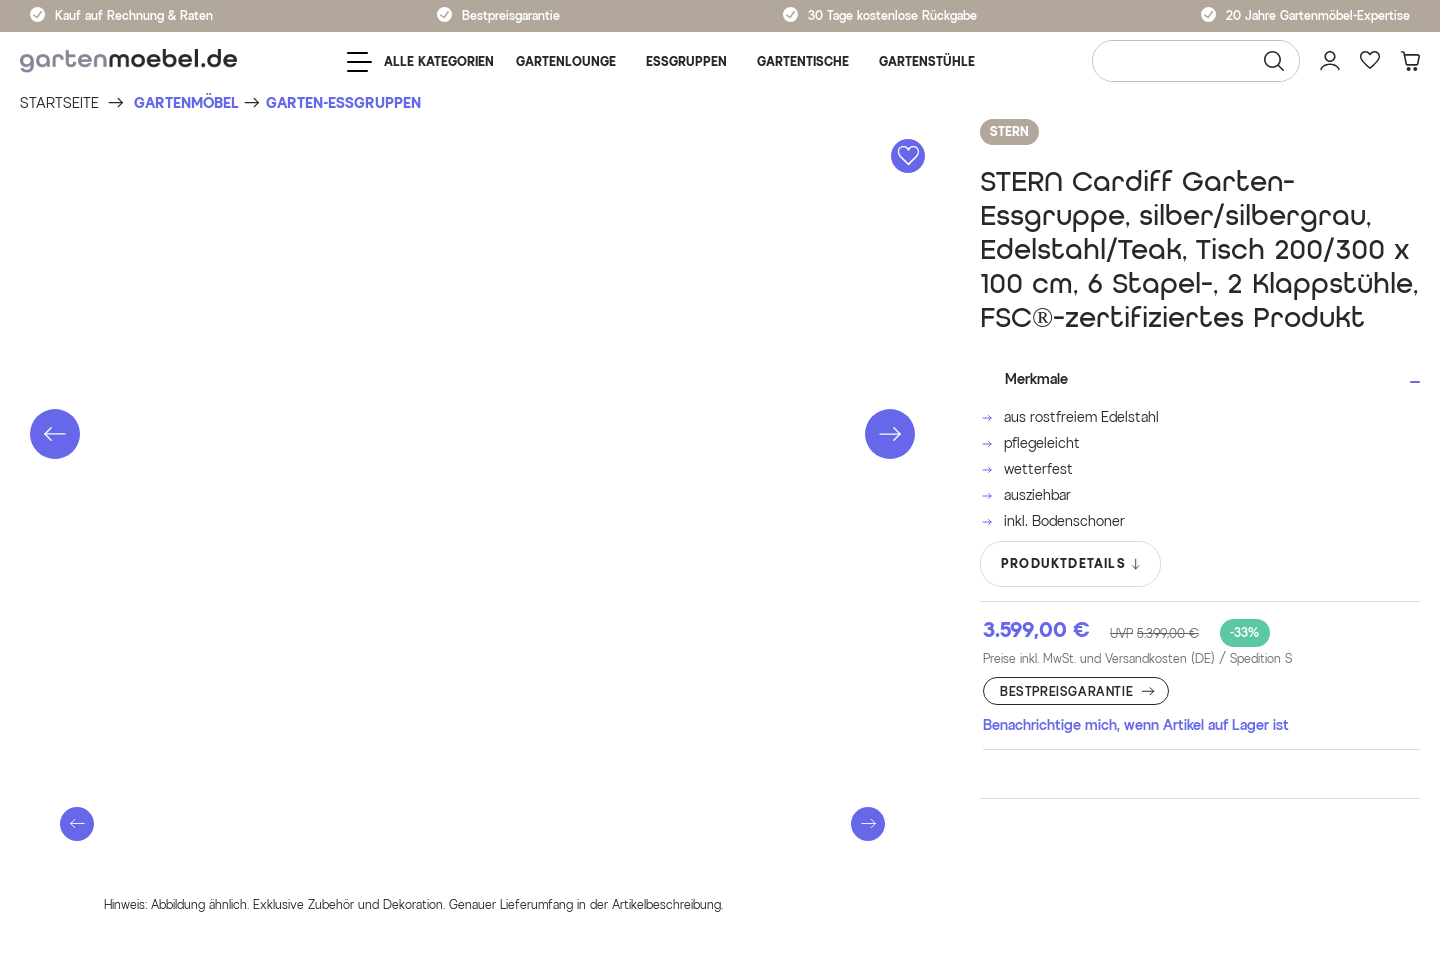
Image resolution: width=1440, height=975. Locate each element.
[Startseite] (59, 103)
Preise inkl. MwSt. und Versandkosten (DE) (1137, 659)
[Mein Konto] (1330, 61)
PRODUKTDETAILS (1071, 564)
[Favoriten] (1370, 61)
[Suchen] (1274, 61)
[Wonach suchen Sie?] (1196, 61)
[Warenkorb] (1410, 61)
